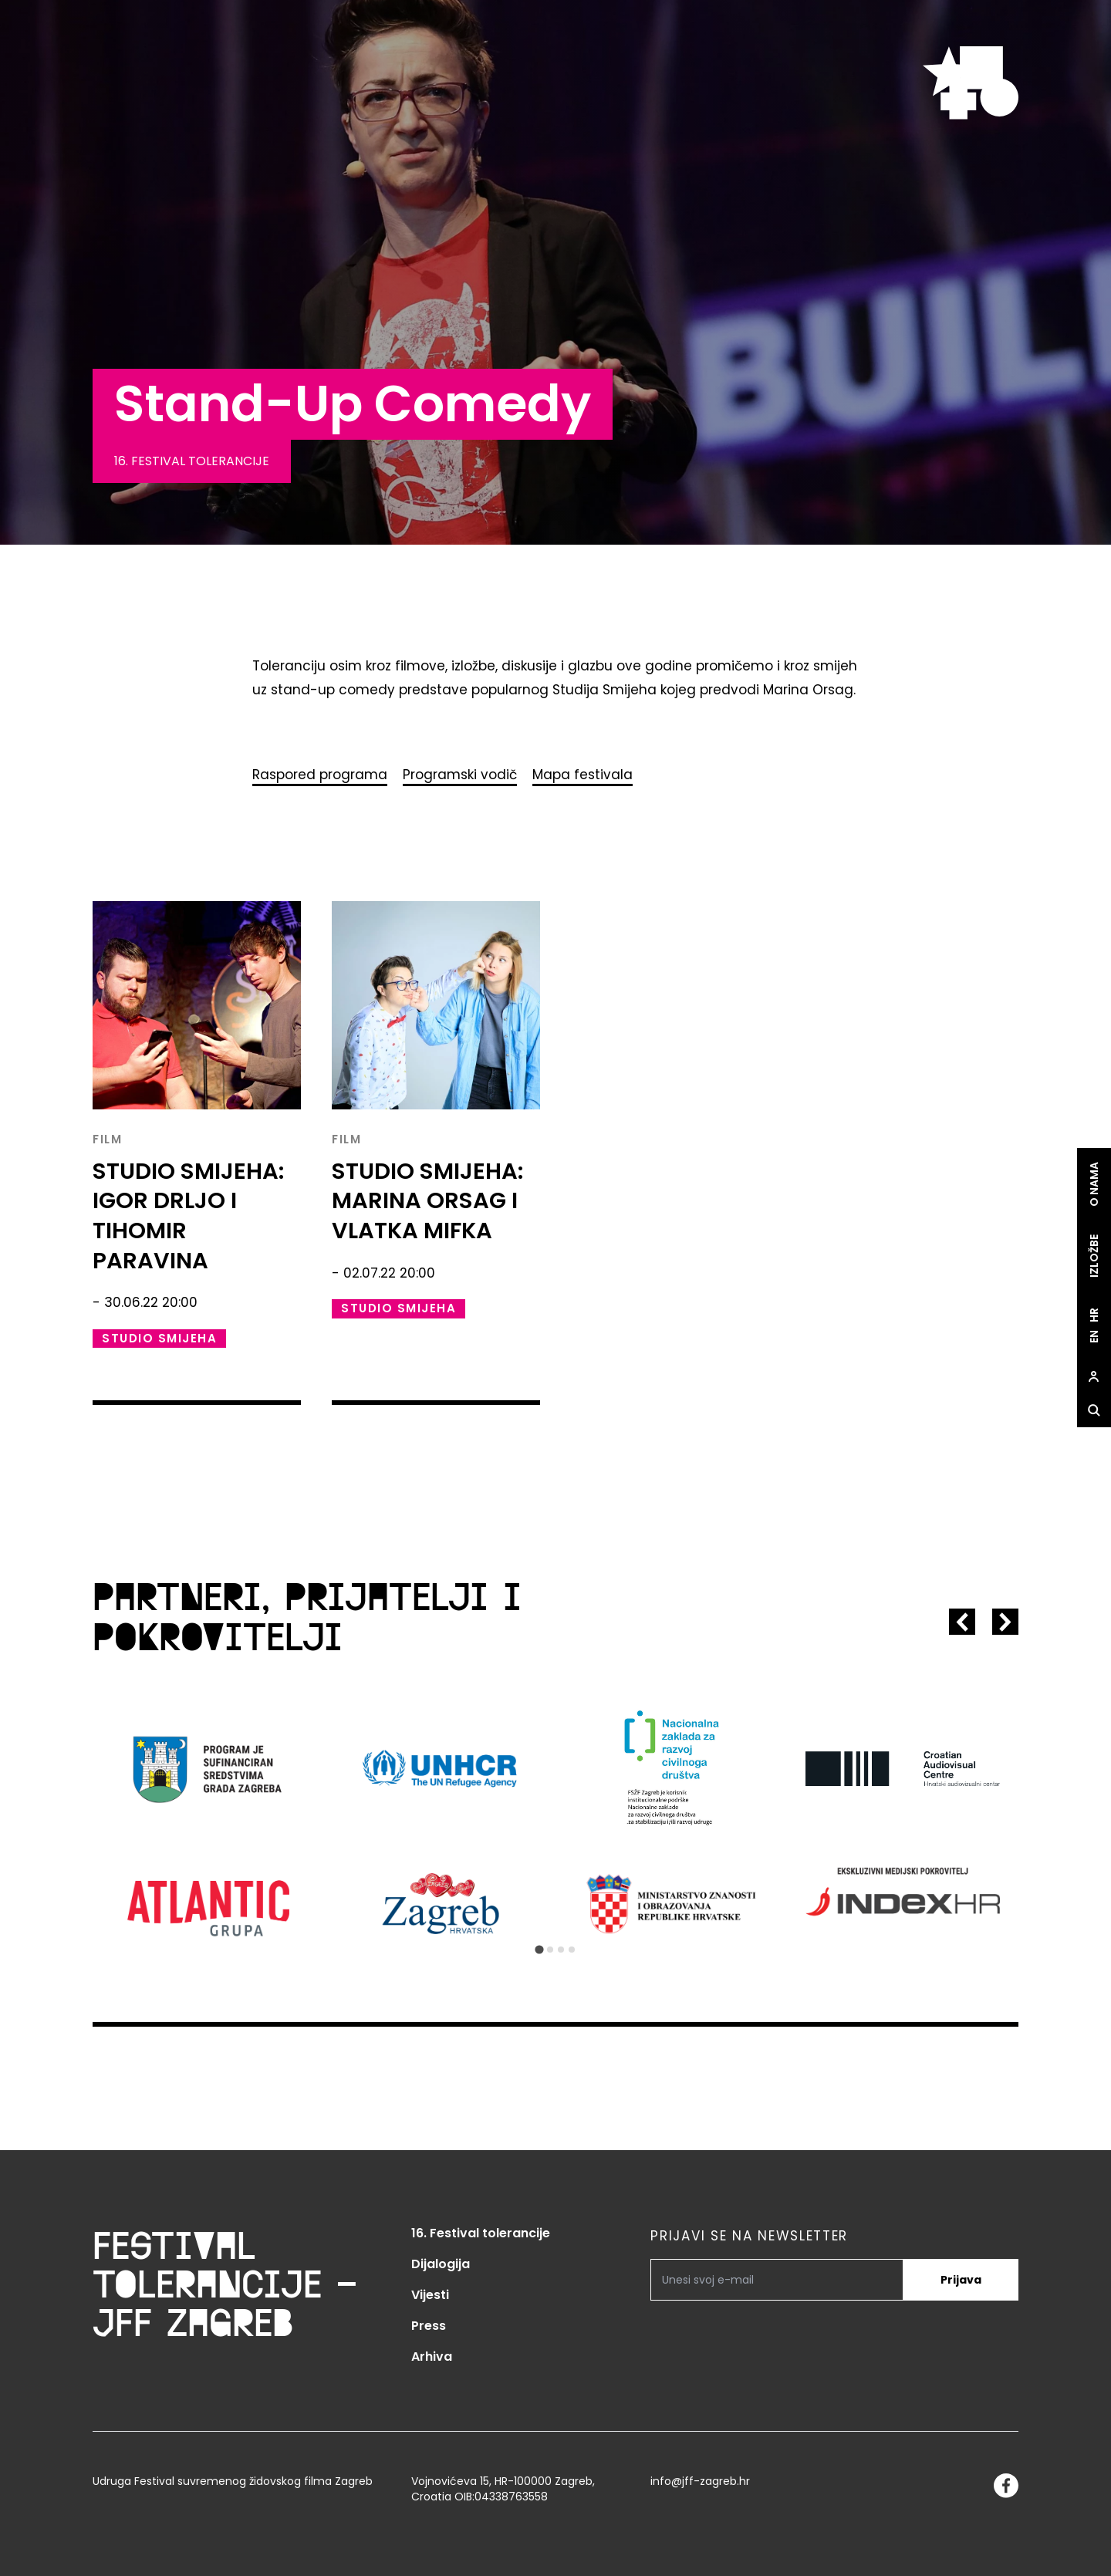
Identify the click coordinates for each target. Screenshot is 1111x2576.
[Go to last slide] (962, 1622)
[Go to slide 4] (572, 1949)
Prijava (960, 2279)
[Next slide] (1005, 1622)
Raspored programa (319, 774)
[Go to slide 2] (550, 1949)
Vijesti (430, 2295)
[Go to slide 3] (561, 1949)
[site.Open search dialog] (1094, 1411)
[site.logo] (970, 83)
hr (1094, 1315)
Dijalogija (440, 2264)
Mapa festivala (582, 774)
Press (428, 2326)
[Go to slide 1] (539, 1949)
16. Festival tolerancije (480, 2233)
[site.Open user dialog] (1094, 1377)
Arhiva (431, 2356)
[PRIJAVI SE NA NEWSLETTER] (776, 2280)
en (1094, 1337)
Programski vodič (460, 774)
